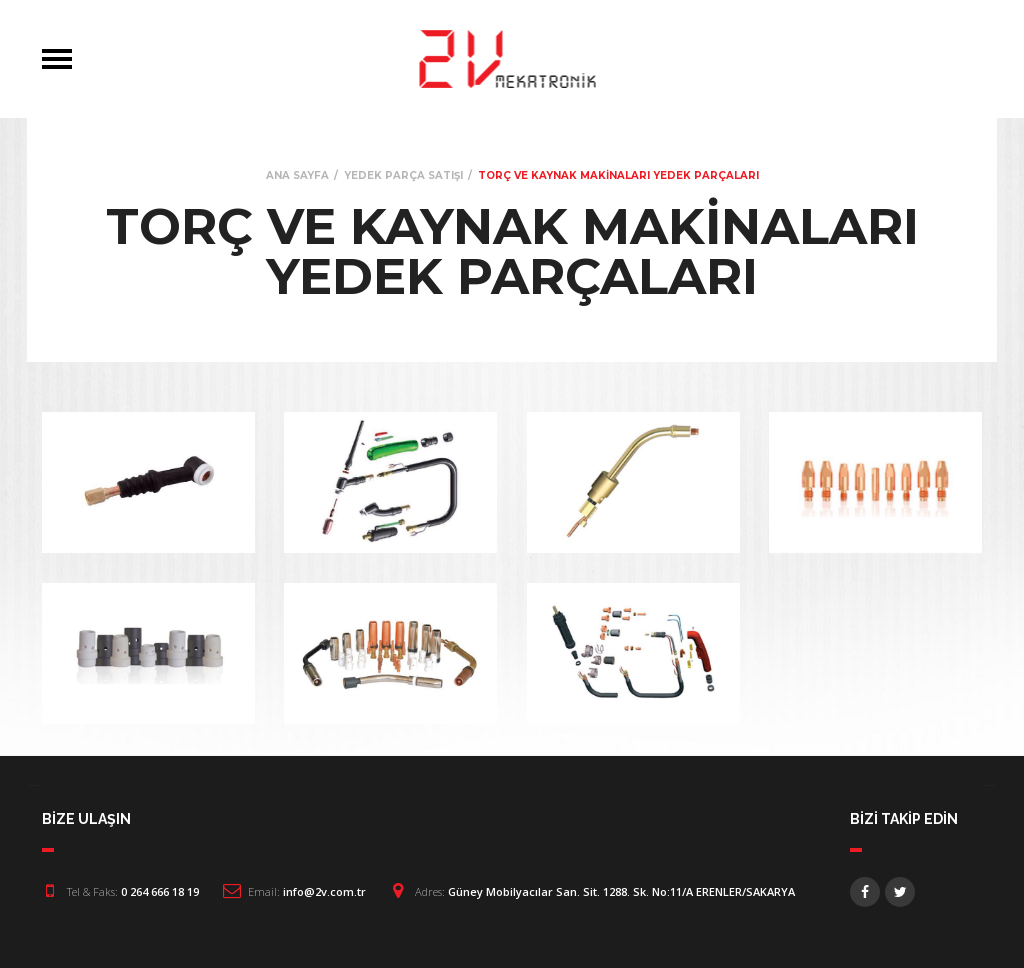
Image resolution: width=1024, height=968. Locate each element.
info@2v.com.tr (324, 891)
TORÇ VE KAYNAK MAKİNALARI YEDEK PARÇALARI (618, 176)
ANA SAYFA (297, 176)
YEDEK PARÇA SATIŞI (403, 176)
